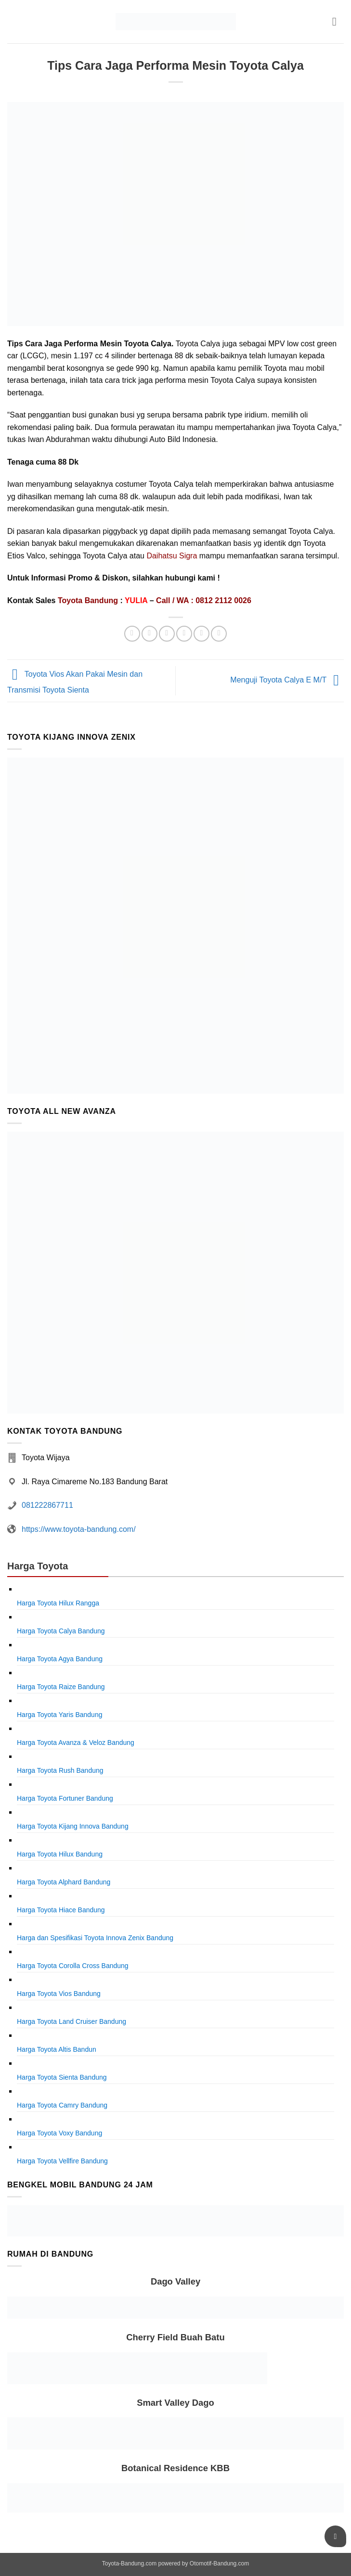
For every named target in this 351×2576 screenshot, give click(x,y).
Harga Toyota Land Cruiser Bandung (71, 2021)
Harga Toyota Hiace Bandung (61, 1910)
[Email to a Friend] (184, 634)
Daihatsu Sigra (171, 556)
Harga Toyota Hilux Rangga (58, 1603)
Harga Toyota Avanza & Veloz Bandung (75, 1742)
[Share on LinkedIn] (219, 634)
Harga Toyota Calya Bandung (61, 1631)
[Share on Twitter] (167, 634)
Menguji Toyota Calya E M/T (287, 680)
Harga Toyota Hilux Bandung (60, 1854)
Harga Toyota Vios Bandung (59, 1993)
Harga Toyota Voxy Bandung (59, 2133)
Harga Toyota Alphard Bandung (63, 1882)
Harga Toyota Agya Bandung (60, 1659)
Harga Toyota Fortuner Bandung (65, 1798)
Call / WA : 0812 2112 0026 (203, 600)
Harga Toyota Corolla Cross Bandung (73, 1966)
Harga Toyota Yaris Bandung (59, 1714)
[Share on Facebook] (149, 634)
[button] (338, 21)
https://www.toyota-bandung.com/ (79, 1529)
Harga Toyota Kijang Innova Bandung (73, 1826)
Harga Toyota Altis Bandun (56, 2049)
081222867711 (47, 1505)
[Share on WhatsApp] (132, 634)
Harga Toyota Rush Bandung (60, 1770)
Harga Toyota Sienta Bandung (62, 2077)
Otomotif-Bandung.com (219, 2563)
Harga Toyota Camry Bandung (62, 2105)
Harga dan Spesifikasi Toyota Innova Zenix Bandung (95, 1938)
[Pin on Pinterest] (201, 634)
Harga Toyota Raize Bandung (61, 1687)
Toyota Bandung (88, 600)
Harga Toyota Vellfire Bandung (62, 2161)
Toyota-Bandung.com (129, 2563)
